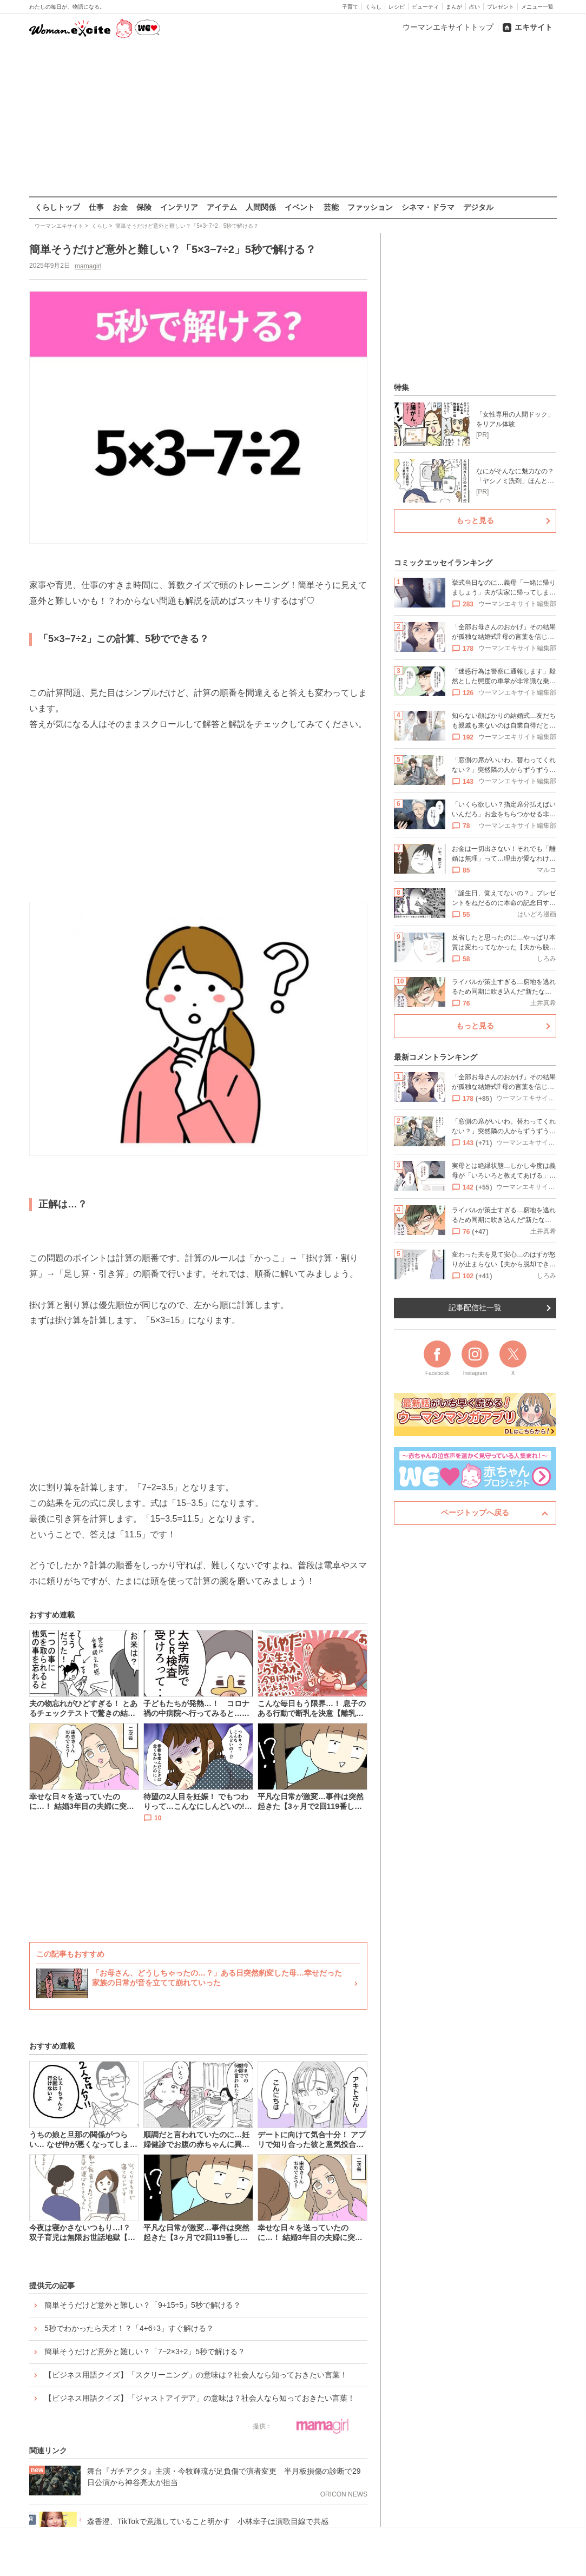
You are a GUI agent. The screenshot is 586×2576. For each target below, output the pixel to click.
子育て (350, 7)
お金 (120, 207)
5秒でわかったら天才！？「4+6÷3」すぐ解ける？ (129, 2328)
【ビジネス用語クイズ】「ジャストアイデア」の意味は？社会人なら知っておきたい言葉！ (199, 2398)
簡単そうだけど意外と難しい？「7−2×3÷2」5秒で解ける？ (144, 2351)
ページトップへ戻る (475, 1512)
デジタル (478, 207)
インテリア (179, 207)
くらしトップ (57, 207)
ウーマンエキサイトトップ (448, 27)
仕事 (96, 207)
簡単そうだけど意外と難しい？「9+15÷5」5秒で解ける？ (142, 2305)
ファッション (370, 207)
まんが (454, 7)
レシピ (397, 7)
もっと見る (475, 520)
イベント (300, 207)
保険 (144, 207)
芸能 (331, 207)
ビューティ (425, 7)
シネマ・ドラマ (428, 207)
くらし (373, 7)
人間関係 (261, 207)
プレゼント (500, 7)
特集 (401, 387)
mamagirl (88, 265)
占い (474, 7)
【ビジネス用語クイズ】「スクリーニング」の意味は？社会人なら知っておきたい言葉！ (195, 2374)
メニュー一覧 (537, 7)
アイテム (222, 207)
